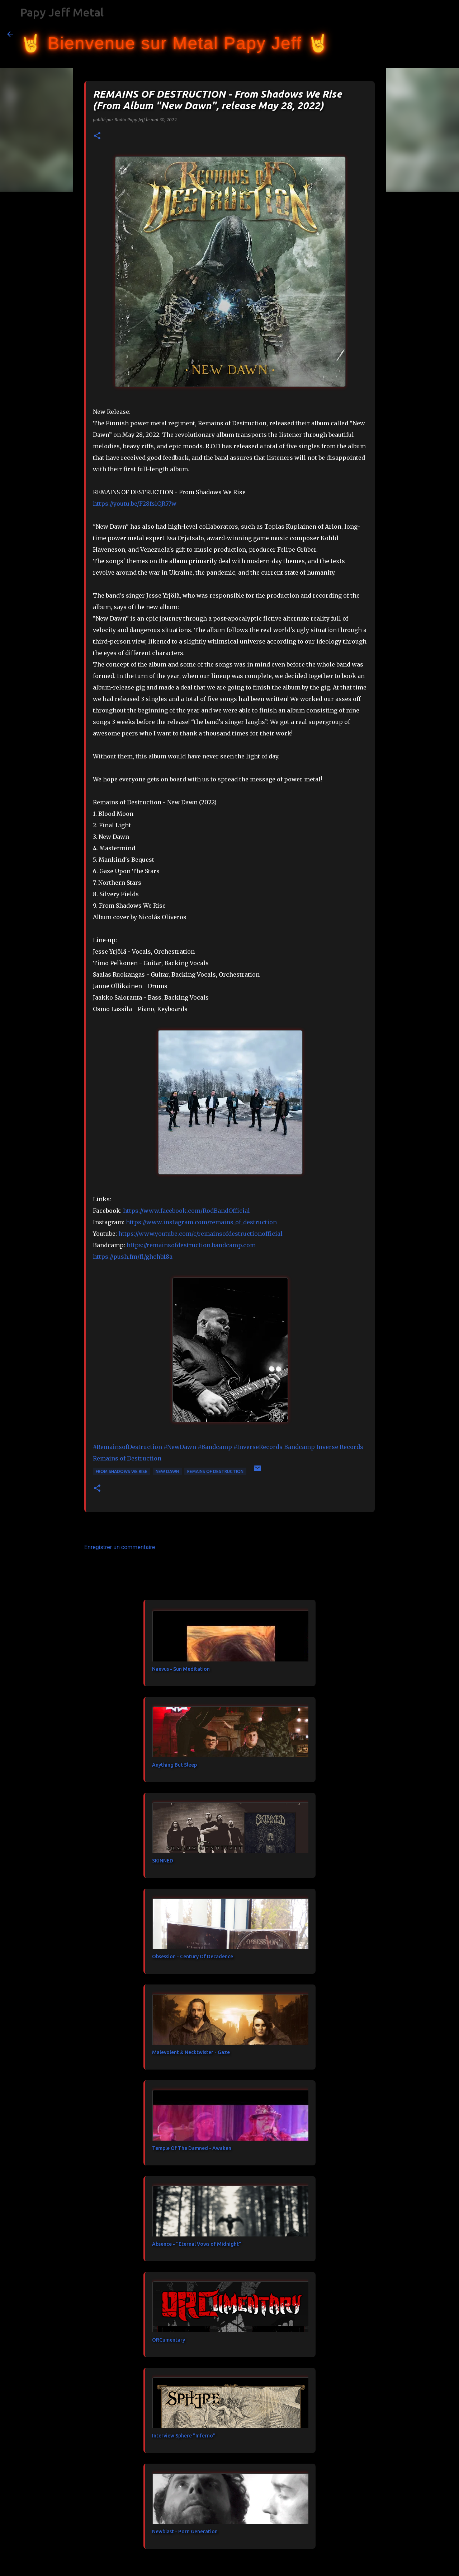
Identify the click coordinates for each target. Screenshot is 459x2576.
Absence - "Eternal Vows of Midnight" (196, 2244)
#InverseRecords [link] (258, 1446)
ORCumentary (168, 2340)
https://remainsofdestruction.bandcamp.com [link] (191, 1245)
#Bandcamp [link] (215, 1446)
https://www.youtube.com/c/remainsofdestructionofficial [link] (200, 1233)
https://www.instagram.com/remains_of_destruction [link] (201, 1222)
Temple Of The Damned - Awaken (191, 2148)
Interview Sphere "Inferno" (184, 2436)
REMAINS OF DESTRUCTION (215, 1471)
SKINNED (162, 1861)
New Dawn (167, 1471)
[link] (186, 1210)
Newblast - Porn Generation (185, 2531)
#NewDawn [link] (180, 1446)
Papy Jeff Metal (62, 12)
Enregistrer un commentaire (119, 1547)
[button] (97, 136)
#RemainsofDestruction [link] (127, 1446)
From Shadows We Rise (121, 1471)
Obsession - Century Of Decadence (192, 1956)
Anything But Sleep (174, 1765)
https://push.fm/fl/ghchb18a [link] (132, 1256)
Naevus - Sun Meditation (181, 1669)
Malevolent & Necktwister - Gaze (191, 2052)
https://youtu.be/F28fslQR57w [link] (134, 503)
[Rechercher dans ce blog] (415, 34)
